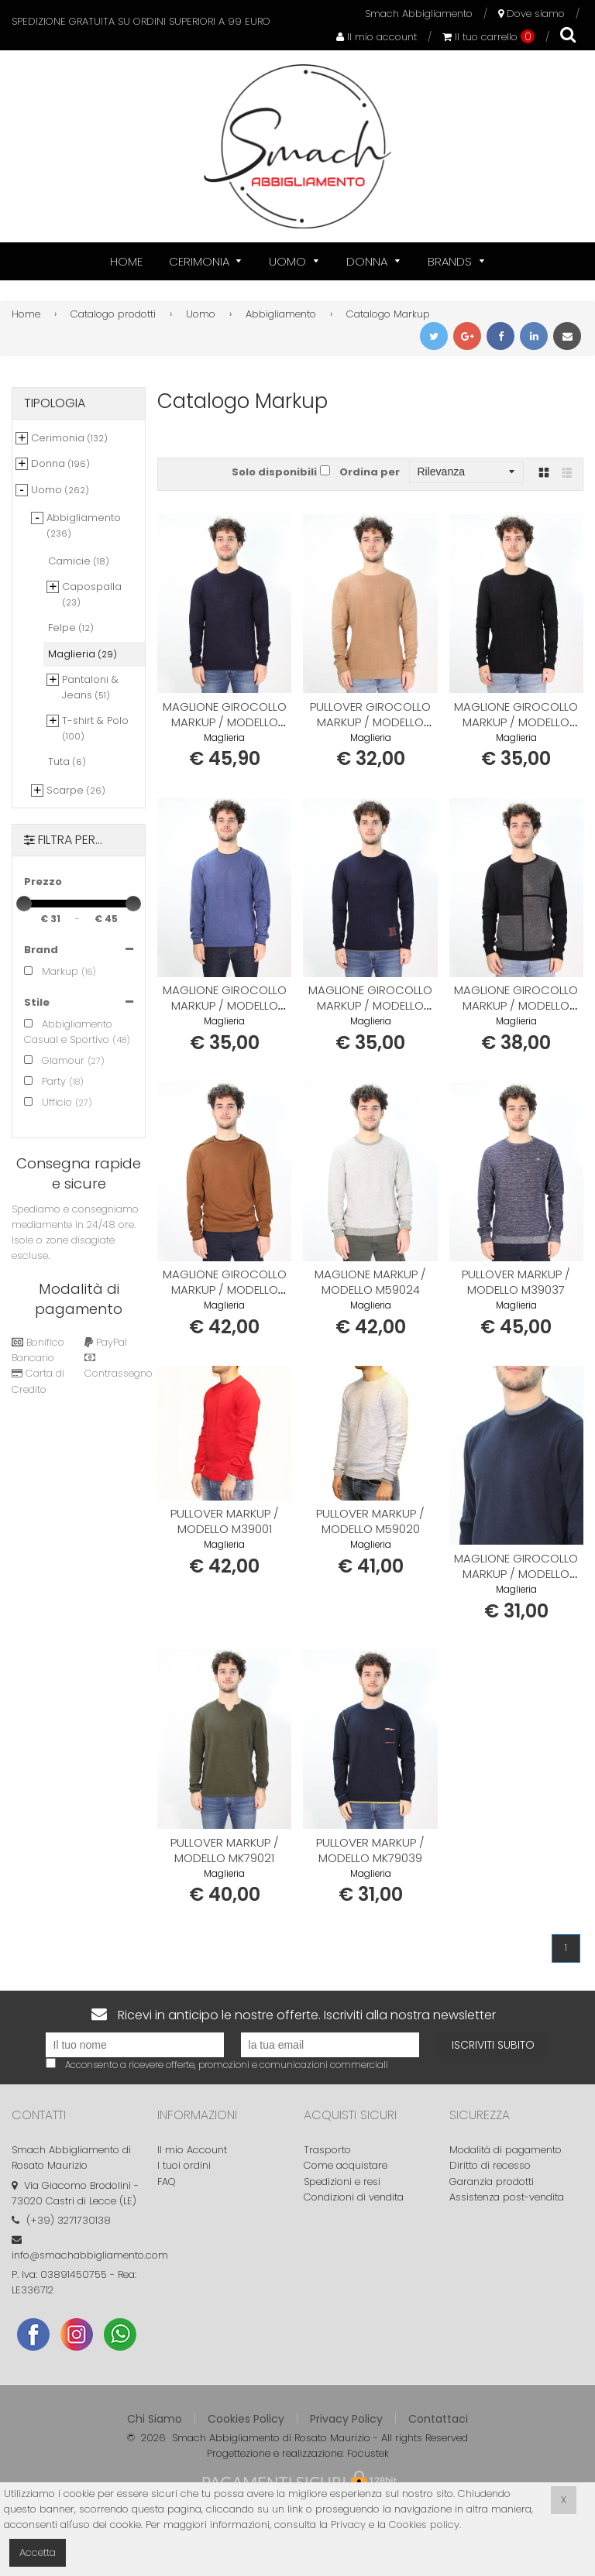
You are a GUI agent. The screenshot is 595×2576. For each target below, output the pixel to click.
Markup (51, 971)
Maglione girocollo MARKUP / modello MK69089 (516, 1005)
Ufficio (48, 1102)
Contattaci (438, 2419)
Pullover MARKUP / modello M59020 (370, 1521)
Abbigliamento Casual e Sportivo (68, 1032)
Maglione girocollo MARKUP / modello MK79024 (516, 1573)
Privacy (348, 2524)
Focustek (368, 2453)
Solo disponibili (274, 472)
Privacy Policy (346, 2419)
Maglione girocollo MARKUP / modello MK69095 (516, 722)
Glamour (54, 1060)
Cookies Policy (246, 2419)
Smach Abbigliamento (419, 13)
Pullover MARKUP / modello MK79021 (224, 1850)
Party (45, 1081)
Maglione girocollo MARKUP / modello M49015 (225, 1005)
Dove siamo (531, 13)
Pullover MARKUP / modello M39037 (516, 1282)
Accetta (37, 2552)
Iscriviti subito (493, 2045)
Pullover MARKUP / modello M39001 (224, 1521)
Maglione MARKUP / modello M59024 (370, 1282)
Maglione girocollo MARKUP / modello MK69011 (225, 722)
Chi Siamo (154, 2419)
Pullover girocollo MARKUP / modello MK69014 (370, 722)
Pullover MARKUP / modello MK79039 (370, 1850)
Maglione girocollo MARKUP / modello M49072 (370, 1005)
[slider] (24, 903)
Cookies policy (424, 2524)
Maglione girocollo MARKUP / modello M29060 (225, 1289)
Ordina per (369, 472)
